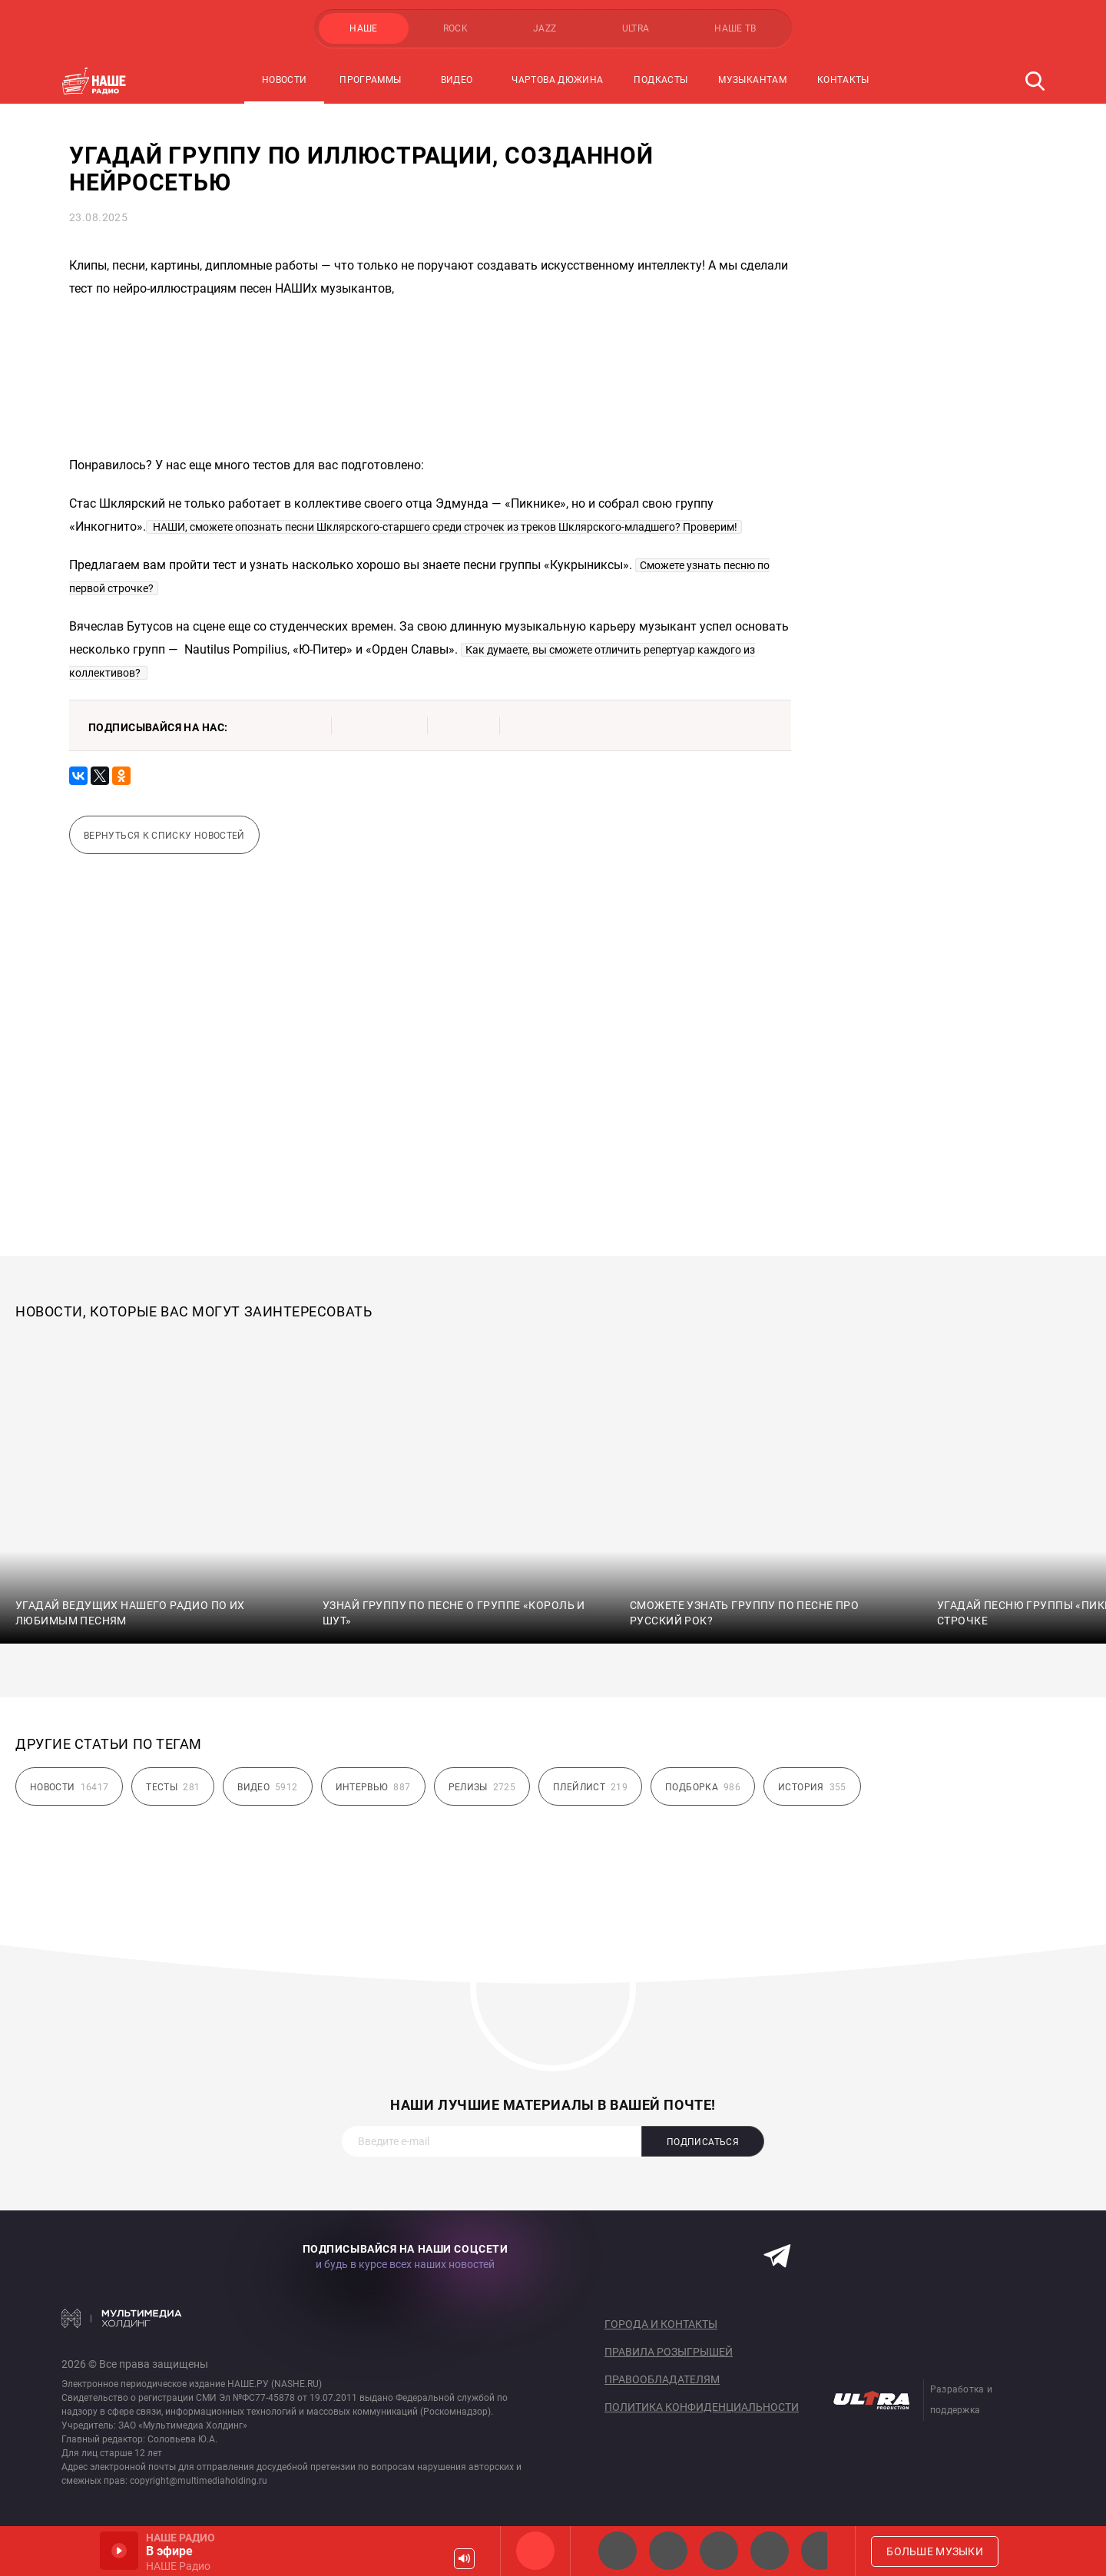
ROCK (455, 28)
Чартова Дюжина (557, 79)
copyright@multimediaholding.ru (198, 2480)
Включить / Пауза (119, 2550)
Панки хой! (820, 2550)
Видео (457, 79)
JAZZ (544, 28)
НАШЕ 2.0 (617, 2550)
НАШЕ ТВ (735, 28)
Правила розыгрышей (668, 2352)
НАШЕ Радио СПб (668, 2550)
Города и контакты (660, 2324)
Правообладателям (662, 2379)
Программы (370, 79)
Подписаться (703, 2142)
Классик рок (769, 2550)
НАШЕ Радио (535, 2550)
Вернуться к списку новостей (164, 835)
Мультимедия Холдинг (121, 2318)
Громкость (464, 2558)
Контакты (843, 79)
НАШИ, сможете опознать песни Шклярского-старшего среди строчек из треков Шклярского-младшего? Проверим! (444, 527)
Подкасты (660, 79)
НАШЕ (363, 28)
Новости (284, 79)
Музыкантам (752, 79)
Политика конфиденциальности (701, 2407)
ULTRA (636, 28)
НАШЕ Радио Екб (719, 2550)
